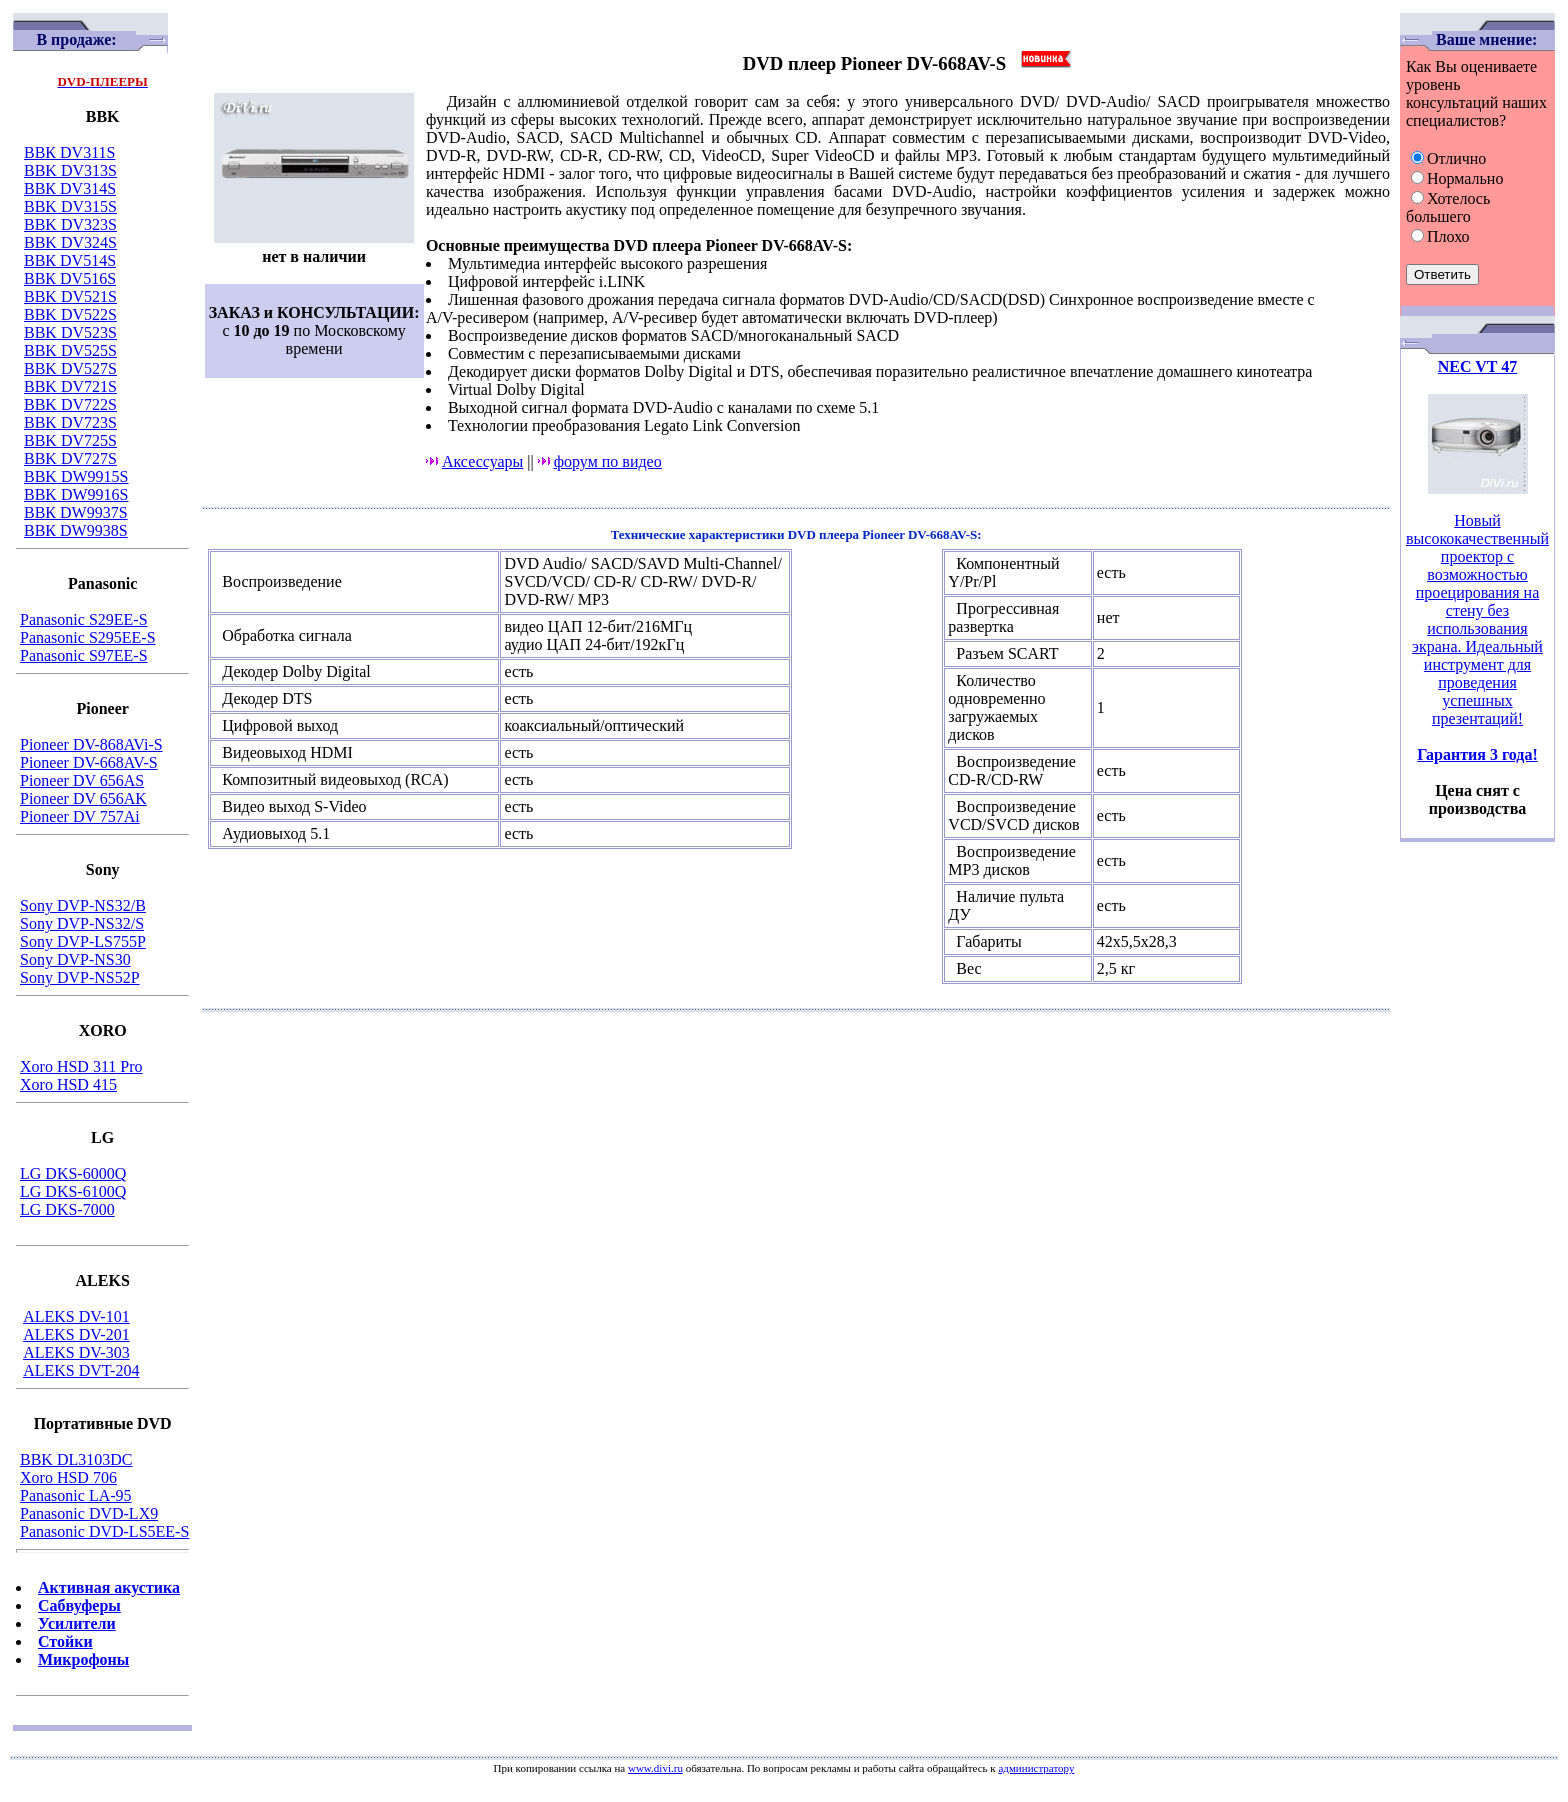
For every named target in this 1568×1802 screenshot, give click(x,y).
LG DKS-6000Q (73, 1173)
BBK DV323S (70, 224)
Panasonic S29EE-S (84, 619)
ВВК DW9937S (76, 512)
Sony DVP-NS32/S (82, 923)
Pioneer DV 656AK (83, 798)
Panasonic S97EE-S (84, 655)
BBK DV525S (70, 350)
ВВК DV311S (69, 152)
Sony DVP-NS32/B (83, 905)
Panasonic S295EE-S (88, 637)
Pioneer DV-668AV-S (89, 762)
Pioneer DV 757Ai (80, 816)
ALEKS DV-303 (76, 1352)
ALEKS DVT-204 (81, 1370)
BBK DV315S (70, 206)
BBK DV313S (70, 170)
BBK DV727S (70, 458)
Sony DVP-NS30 (75, 959)
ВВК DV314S (70, 188)
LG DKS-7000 (67, 1209)
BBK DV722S (70, 404)
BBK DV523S (70, 332)
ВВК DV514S (70, 260)
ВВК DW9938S (76, 530)
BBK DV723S (70, 422)
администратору (1036, 1768)
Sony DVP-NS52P (80, 977)
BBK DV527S (70, 368)
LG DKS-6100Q (73, 1191)
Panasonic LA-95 (76, 1495)
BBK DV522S (70, 314)
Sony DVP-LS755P (83, 941)
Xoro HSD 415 (68, 1084)
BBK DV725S (70, 440)
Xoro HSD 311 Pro (81, 1066)
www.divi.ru (655, 1768)
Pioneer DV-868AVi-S (91, 744)
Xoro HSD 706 (68, 1477)
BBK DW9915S (76, 476)
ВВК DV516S (70, 278)
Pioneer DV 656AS (82, 780)
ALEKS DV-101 (76, 1316)
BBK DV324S (70, 242)
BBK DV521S (70, 296)
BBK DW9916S (76, 494)
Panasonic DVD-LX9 (89, 1513)
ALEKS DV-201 (76, 1334)
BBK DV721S (70, 386)
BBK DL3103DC (76, 1459)
